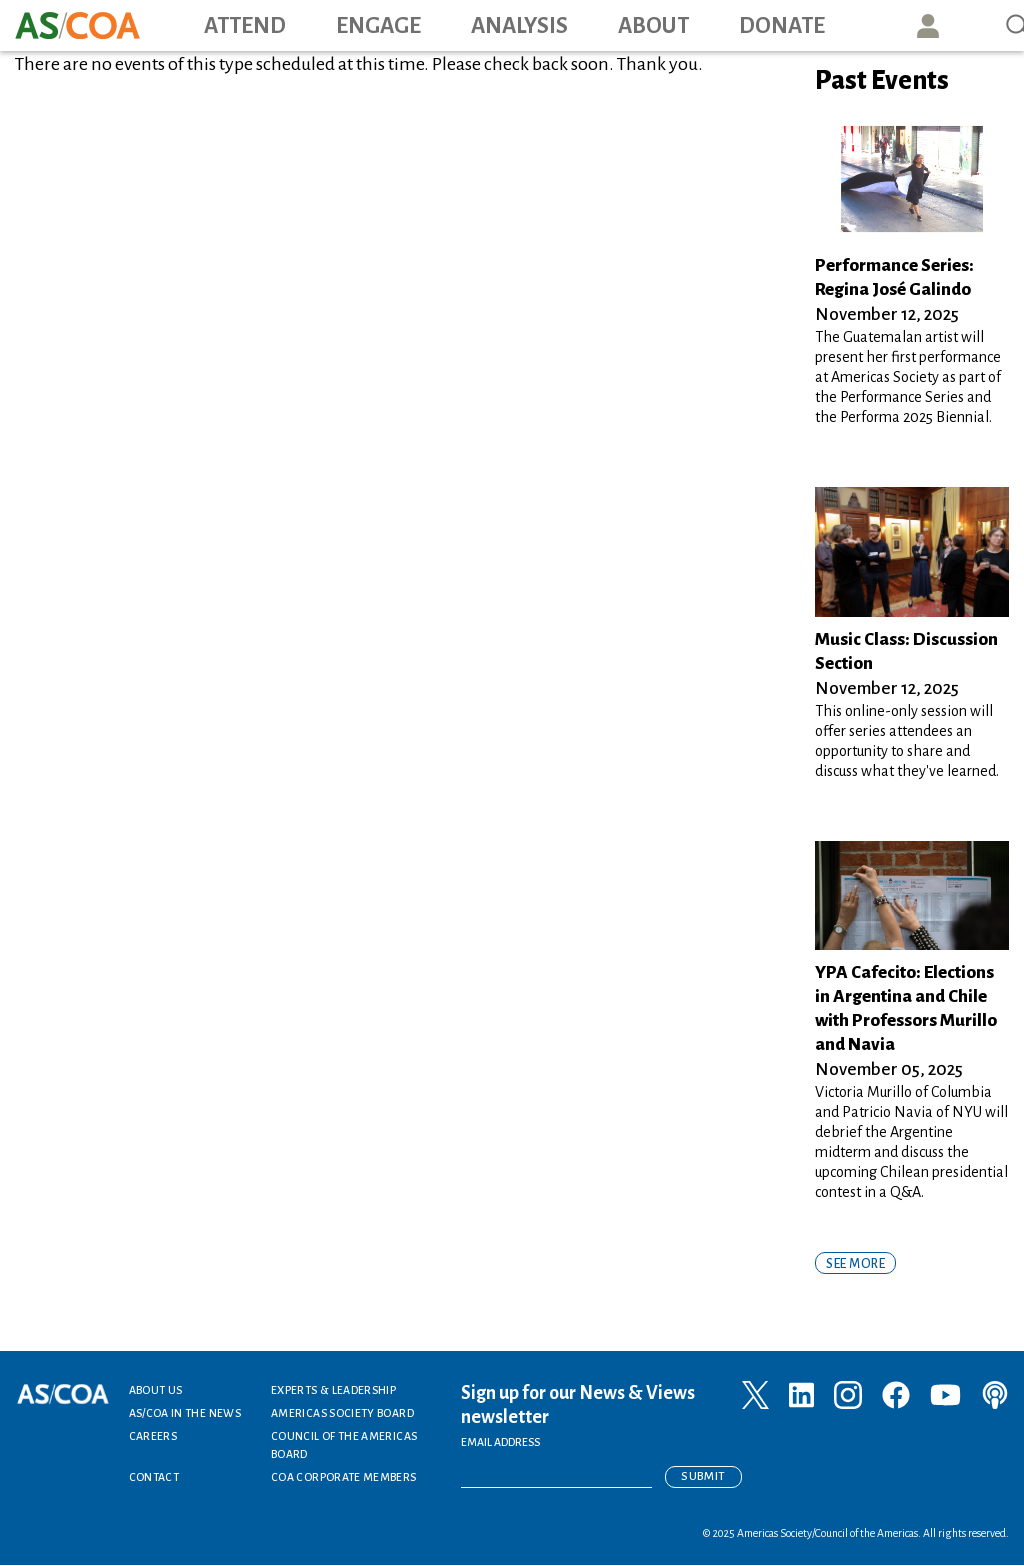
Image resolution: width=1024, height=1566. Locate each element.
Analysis (519, 26)
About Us (156, 1390)
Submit (703, 1476)
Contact (154, 1477)
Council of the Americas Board (344, 1445)
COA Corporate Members (344, 1477)
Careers (153, 1436)
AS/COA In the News (185, 1413)
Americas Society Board (342, 1413)
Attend (245, 26)
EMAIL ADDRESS (500, 1442)
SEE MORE (855, 1264)
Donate (782, 26)
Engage (378, 26)
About (653, 26)
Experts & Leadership (333, 1390)
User (928, 25)
